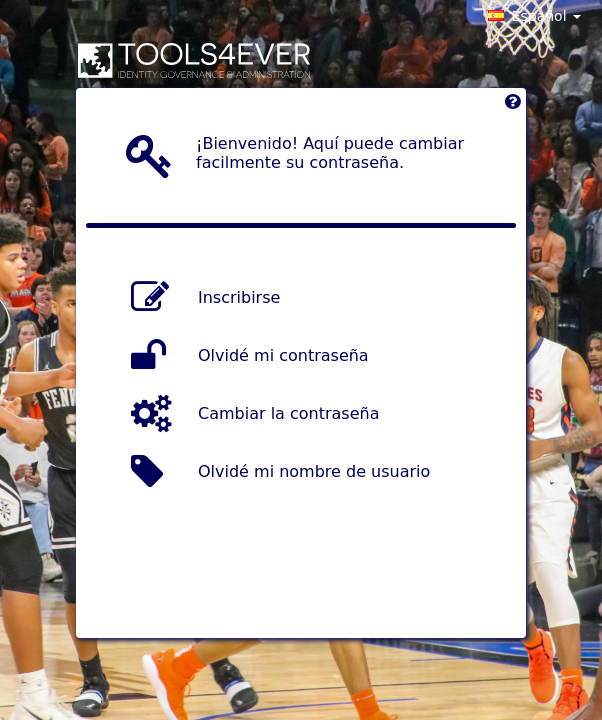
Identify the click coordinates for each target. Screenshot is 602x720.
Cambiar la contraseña (288, 413)
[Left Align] (512, 106)
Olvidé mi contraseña (283, 355)
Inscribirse (239, 297)
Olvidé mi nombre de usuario (314, 471)
